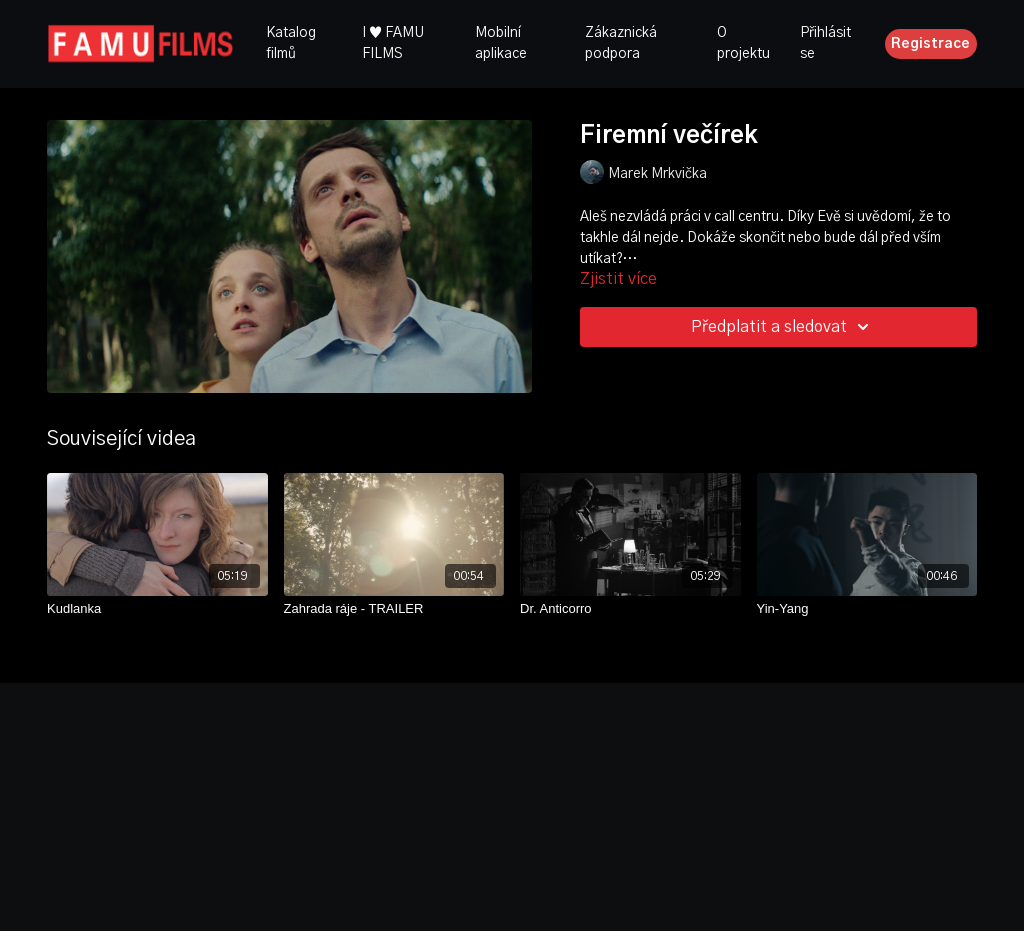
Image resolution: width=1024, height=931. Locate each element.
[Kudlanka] (157, 609)
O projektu (743, 43)
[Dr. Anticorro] (630, 609)
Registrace (930, 44)
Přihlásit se (825, 43)
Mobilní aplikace (501, 43)
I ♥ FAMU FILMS (393, 43)
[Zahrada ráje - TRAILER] (394, 609)
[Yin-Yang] (867, 609)
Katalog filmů (291, 43)
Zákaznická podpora (621, 43)
